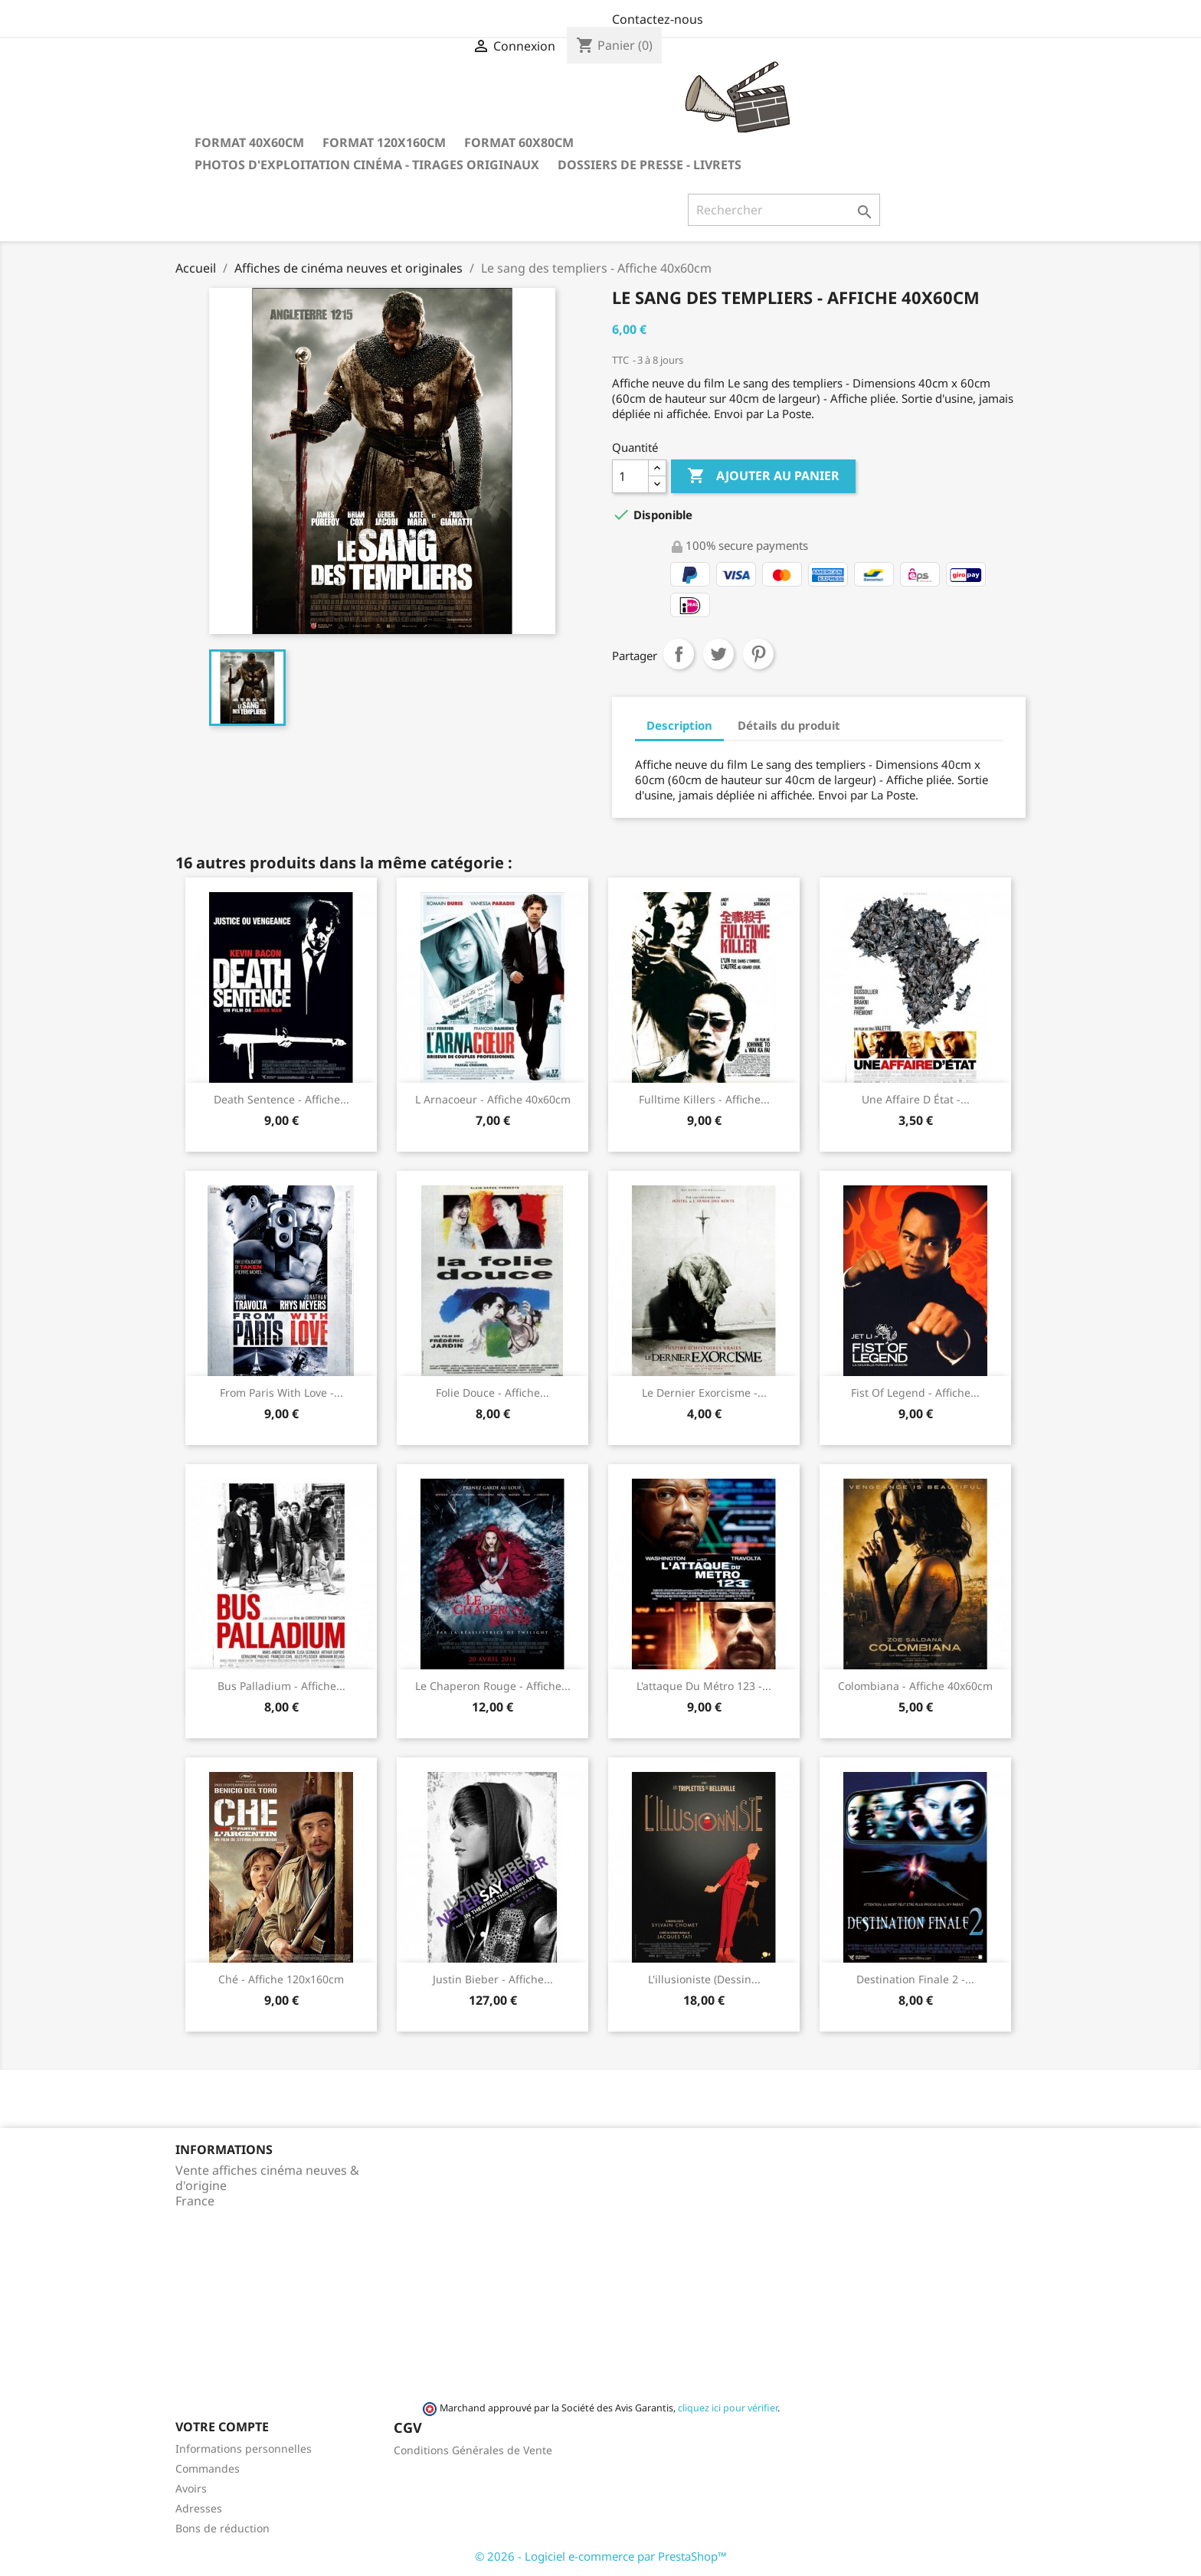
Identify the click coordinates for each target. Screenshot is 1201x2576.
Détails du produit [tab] (789, 725)
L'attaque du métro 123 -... (703, 1686)
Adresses (198, 2508)
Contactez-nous (657, 19)
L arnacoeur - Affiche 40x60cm (493, 1099)
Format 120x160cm (384, 142)
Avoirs (191, 2488)
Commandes (207, 2468)
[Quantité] (630, 476)
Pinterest (758, 654)
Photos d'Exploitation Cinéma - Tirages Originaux (367, 164)
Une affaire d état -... (916, 1099)
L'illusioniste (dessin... (704, 1979)
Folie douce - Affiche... (492, 1392)
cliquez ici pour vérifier (727, 2407)
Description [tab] (679, 725)
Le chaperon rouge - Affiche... (493, 1686)
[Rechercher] (784, 210)
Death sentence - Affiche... (281, 1099)
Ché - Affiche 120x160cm (281, 1979)
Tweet (718, 654)
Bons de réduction (222, 2528)
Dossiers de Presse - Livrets (649, 164)
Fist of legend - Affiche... (915, 1392)
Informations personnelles (243, 2448)
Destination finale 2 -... (915, 1979)
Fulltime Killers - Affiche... (704, 1099)
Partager (678, 654)
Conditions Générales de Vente (473, 2450)
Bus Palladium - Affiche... (281, 1686)
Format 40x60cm (249, 142)
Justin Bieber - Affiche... (493, 1979)
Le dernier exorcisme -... (704, 1392)
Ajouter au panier (763, 476)
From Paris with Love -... (281, 1392)
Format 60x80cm (519, 142)
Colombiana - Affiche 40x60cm (915, 1686)
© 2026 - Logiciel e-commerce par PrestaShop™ (601, 2556)
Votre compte (222, 2426)
